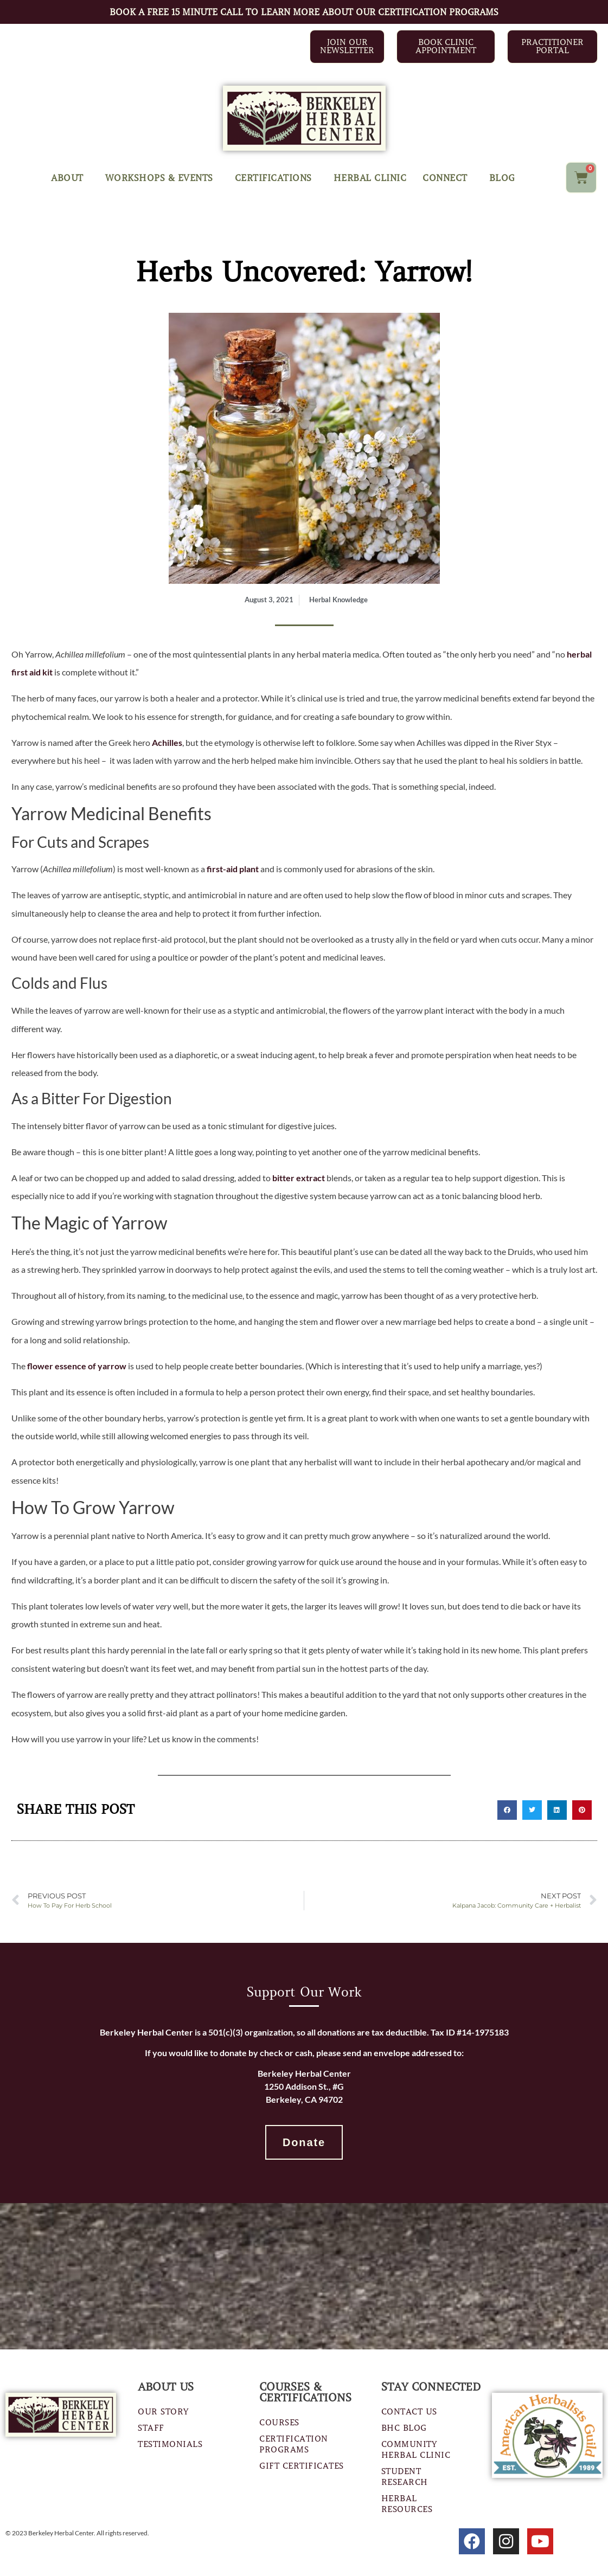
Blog (502, 177)
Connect (448, 177)
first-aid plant (233, 869)
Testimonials (170, 2444)
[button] (507, 1810)
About (70, 177)
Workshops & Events (162, 177)
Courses (279, 2422)
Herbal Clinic (370, 177)
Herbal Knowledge (338, 599)
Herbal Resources (407, 2504)
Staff (151, 2428)
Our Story (163, 2412)
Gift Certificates (301, 2466)
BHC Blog (404, 2428)
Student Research (404, 2476)
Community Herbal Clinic (416, 2449)
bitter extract (298, 1178)
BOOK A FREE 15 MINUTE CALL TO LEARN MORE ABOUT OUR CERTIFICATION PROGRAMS (304, 12)
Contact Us (409, 2412)
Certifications (276, 177)
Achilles (167, 742)
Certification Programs (293, 2444)
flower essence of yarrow (76, 1366)
